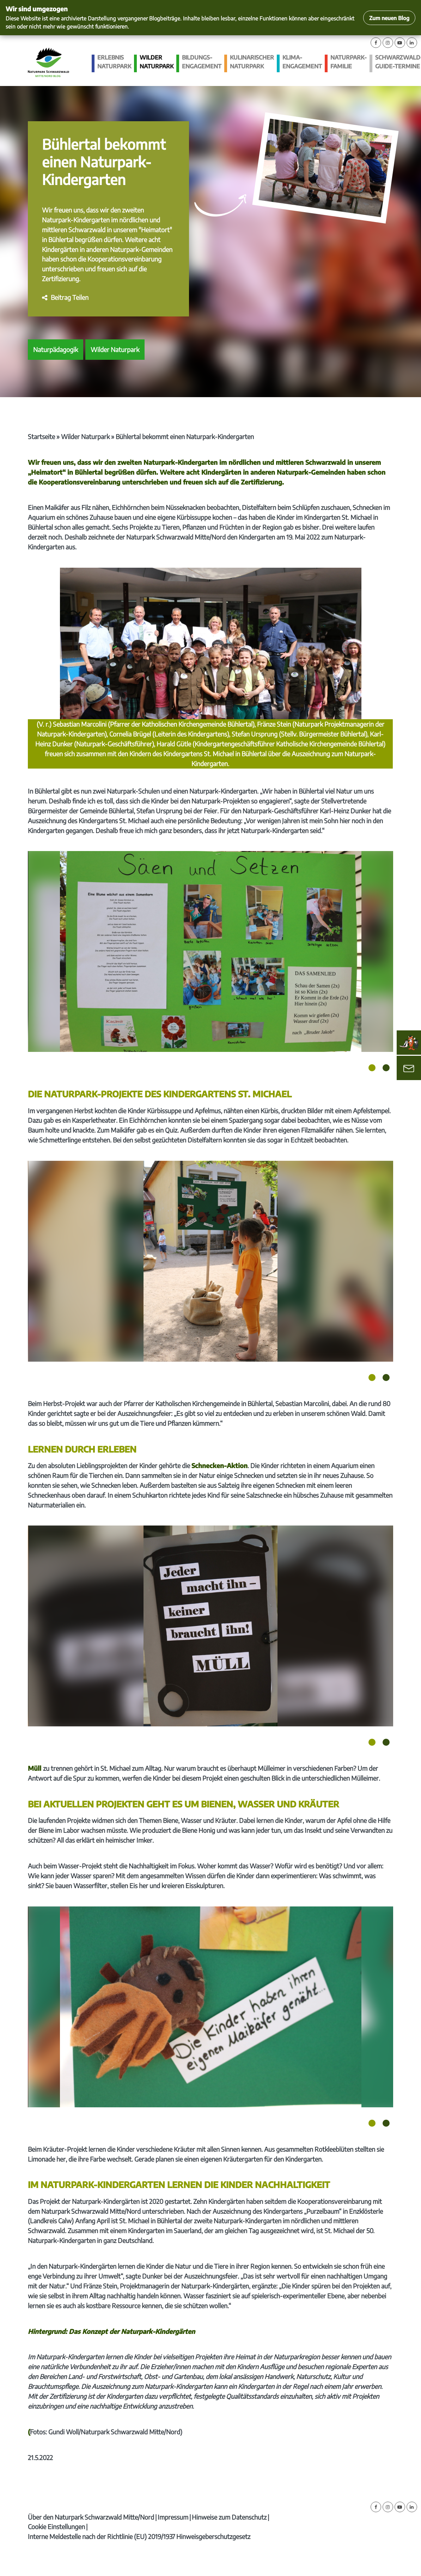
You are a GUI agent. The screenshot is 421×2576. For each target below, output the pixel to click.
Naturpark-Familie (348, 62)
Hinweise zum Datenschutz (229, 2517)
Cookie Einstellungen (56, 2526)
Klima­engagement (302, 62)
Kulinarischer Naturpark (252, 62)
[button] (65, 297)
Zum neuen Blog (389, 17)
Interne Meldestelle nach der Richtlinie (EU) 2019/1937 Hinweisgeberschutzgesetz (139, 2536)
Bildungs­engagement (201, 62)
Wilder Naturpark (156, 62)
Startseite (41, 436)
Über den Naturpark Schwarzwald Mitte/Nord (91, 2517)
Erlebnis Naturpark (114, 62)
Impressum (173, 2517)
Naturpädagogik (55, 349)
